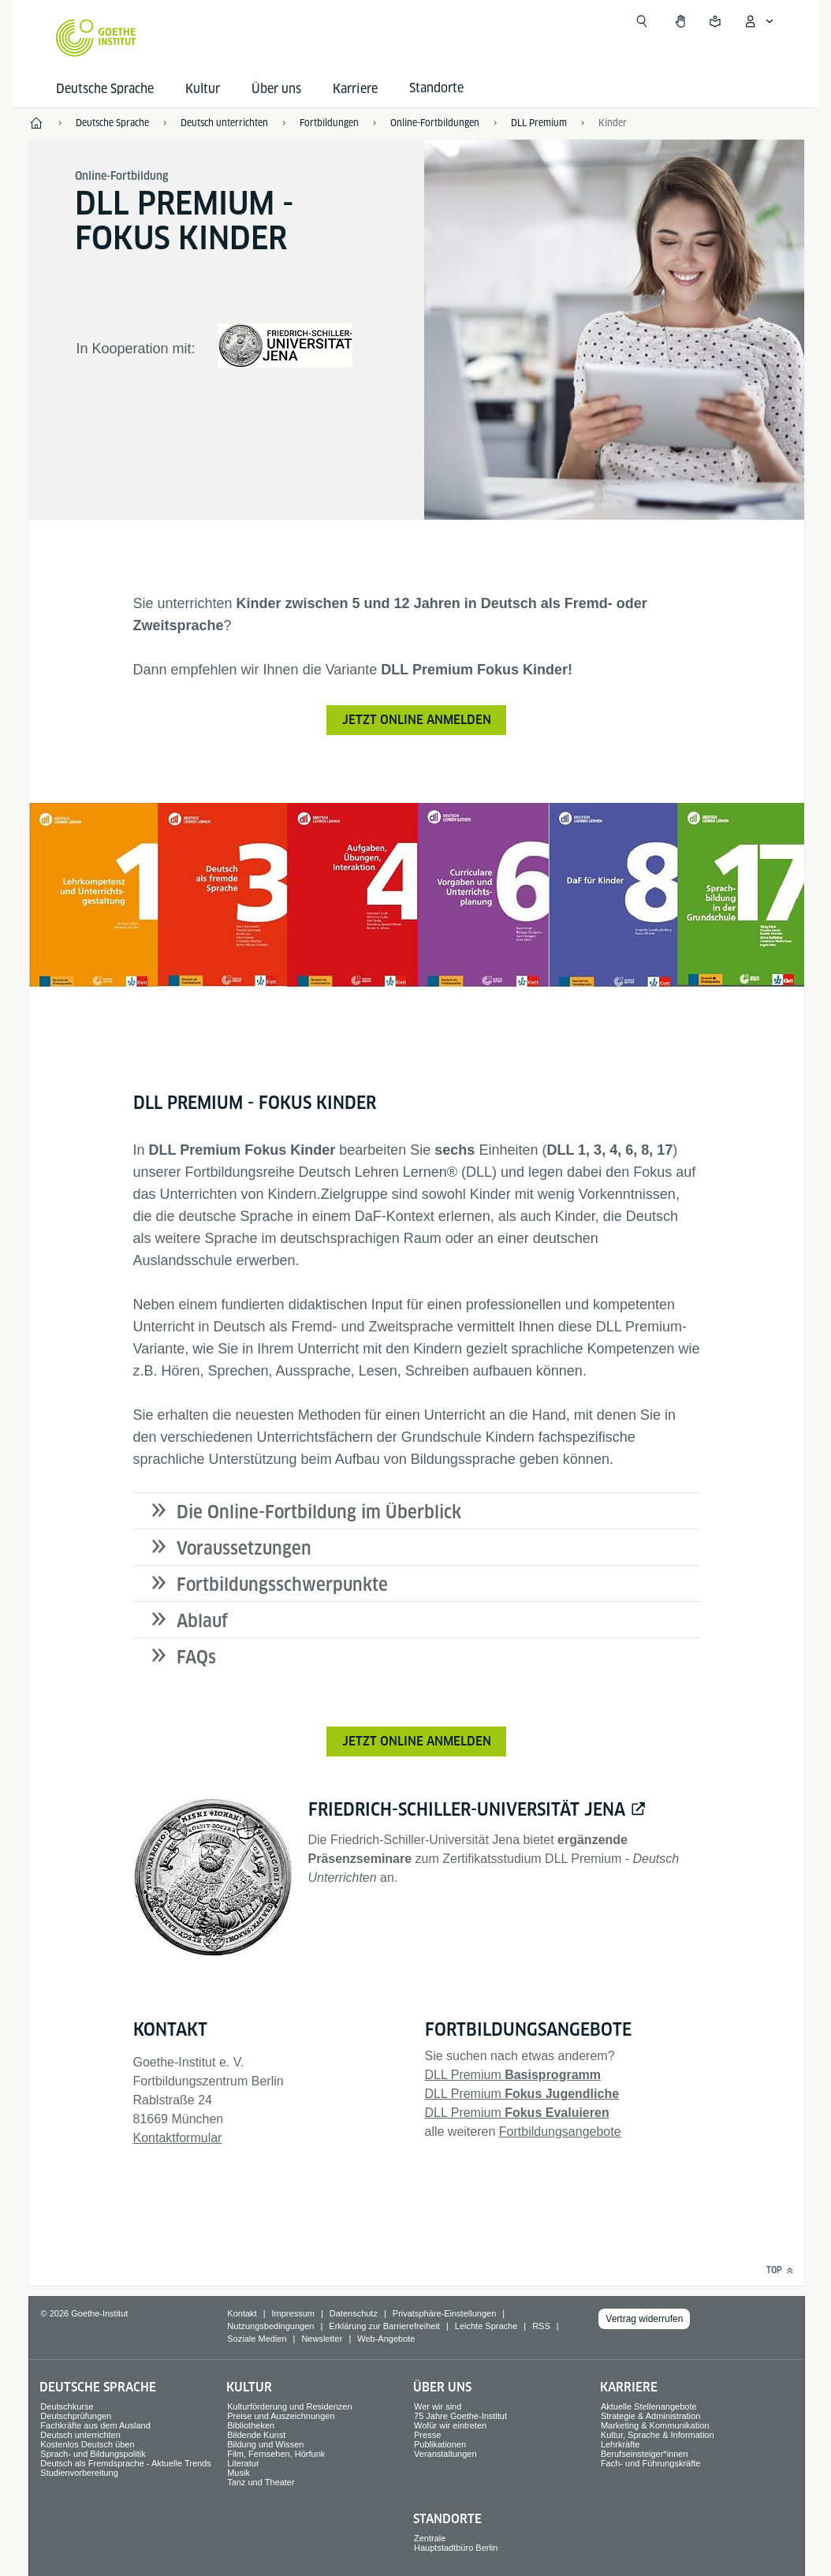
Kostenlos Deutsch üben (87, 2444)
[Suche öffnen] (642, 21)
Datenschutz (354, 2313)
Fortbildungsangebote (560, 2131)
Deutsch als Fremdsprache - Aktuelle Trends (125, 2463)
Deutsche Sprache (105, 88)
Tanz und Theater (260, 2482)
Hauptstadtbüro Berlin (455, 2547)
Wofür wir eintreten (450, 2425)
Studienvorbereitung (78, 2472)
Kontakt (241, 2313)
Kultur (202, 88)
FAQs (196, 1657)
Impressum (293, 2313)
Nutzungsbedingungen (270, 2326)
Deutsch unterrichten (80, 2435)
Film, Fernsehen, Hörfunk (276, 2453)
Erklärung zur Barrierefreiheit (384, 2326)
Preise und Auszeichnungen (280, 2416)
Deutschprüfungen (75, 2416)
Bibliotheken (250, 2425)
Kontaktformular (177, 2138)
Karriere (355, 88)
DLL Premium (513, 2074)
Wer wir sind (437, 2406)
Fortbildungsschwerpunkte (282, 1584)
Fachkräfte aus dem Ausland (95, 2425)
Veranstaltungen (445, 2453)
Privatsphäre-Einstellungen (444, 2313)
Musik (238, 2472)
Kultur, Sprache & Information (657, 2435)
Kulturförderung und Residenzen (289, 2406)
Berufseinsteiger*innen (644, 2453)
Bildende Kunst (256, 2435)
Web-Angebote (386, 2338)
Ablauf (202, 1621)
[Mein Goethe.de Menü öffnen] (758, 21)
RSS (541, 2326)
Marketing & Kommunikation (655, 2425)
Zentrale (429, 2538)
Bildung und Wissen (265, 2444)
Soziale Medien (256, 2338)
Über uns (276, 88)
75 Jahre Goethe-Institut (460, 2416)
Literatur (243, 2463)
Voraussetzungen (244, 1548)
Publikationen (440, 2444)
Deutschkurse (66, 2406)
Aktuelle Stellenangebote (649, 2406)
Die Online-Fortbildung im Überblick (319, 1512)
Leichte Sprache (486, 2326)
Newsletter (321, 2338)
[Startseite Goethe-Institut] (96, 38)
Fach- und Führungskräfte (651, 2463)
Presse (427, 2435)
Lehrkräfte (620, 2444)
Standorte (447, 2518)
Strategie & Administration (651, 2416)
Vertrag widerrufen (644, 2318)
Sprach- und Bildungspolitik (92, 2453)
